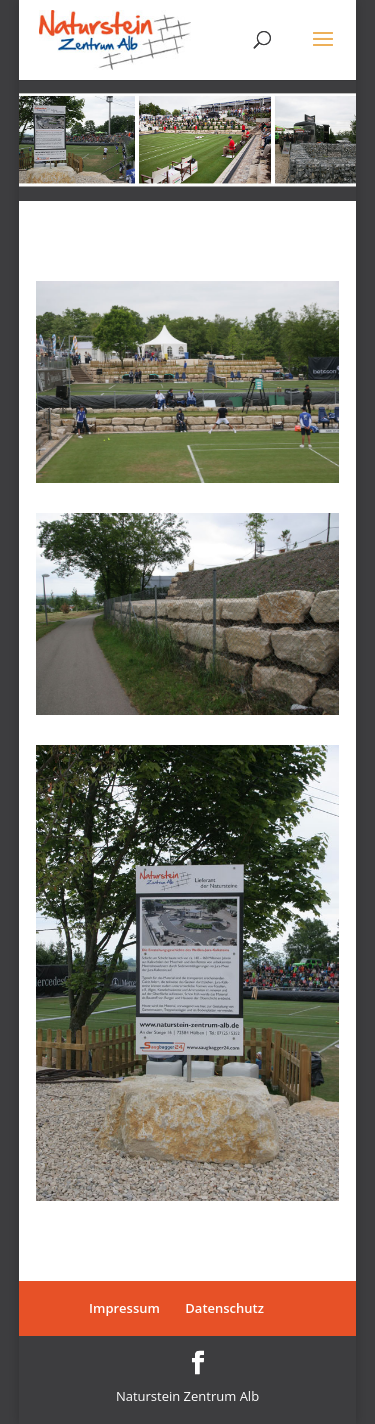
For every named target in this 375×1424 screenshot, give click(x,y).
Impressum (124, 1308)
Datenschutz (224, 1308)
